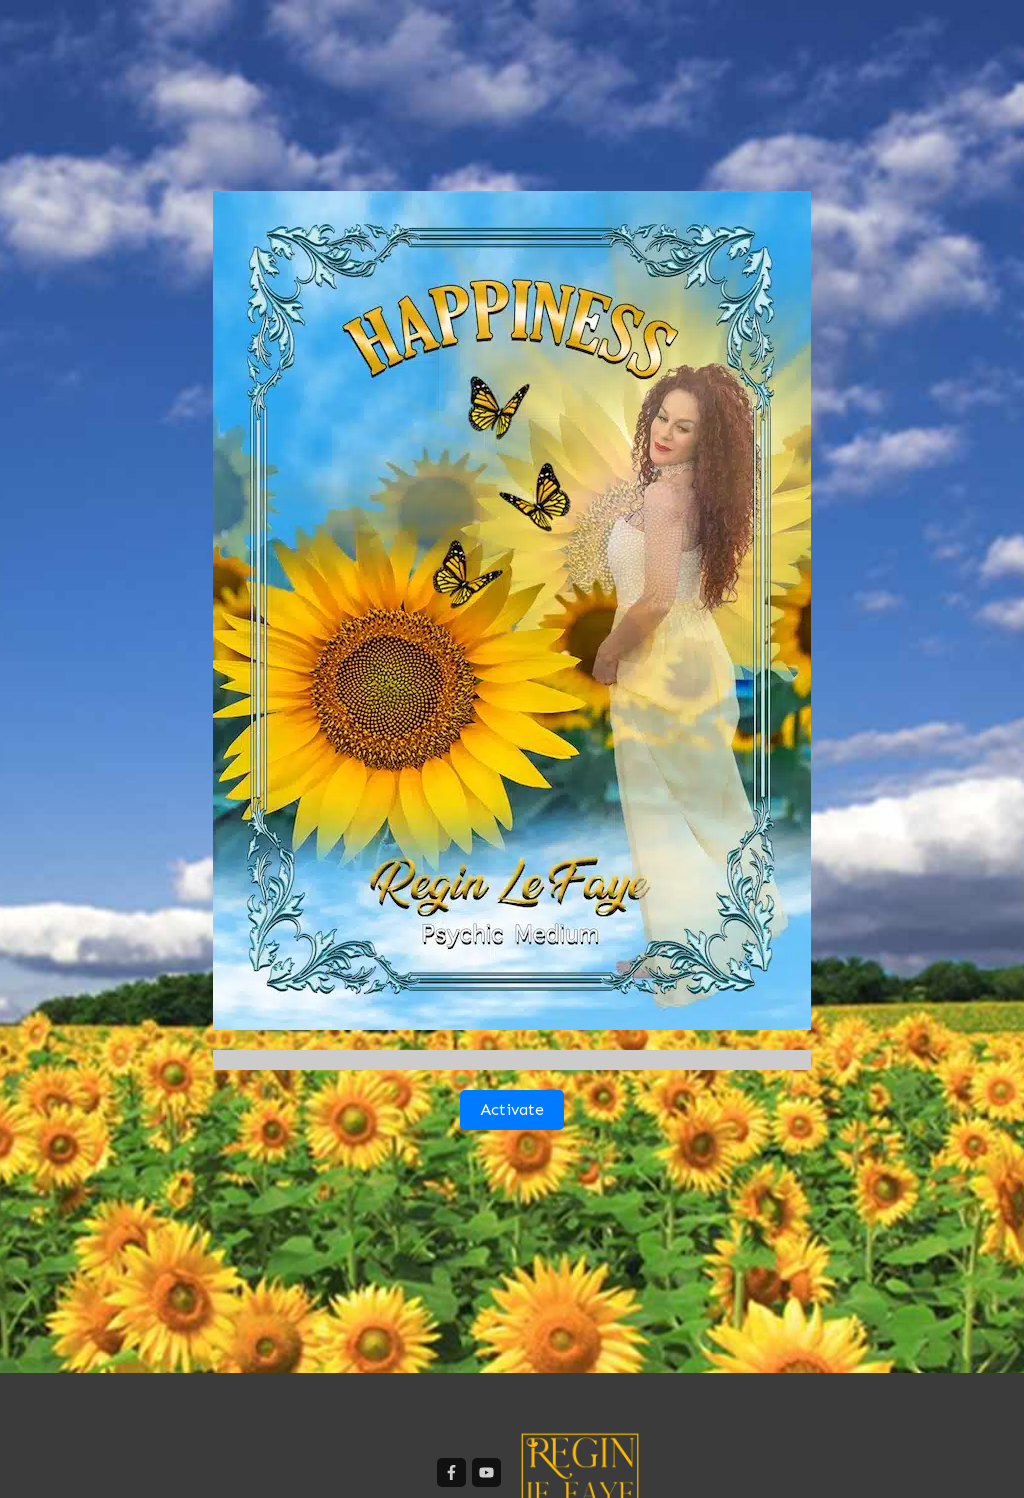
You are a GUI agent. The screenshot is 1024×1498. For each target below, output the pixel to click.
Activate (512, 1109)
